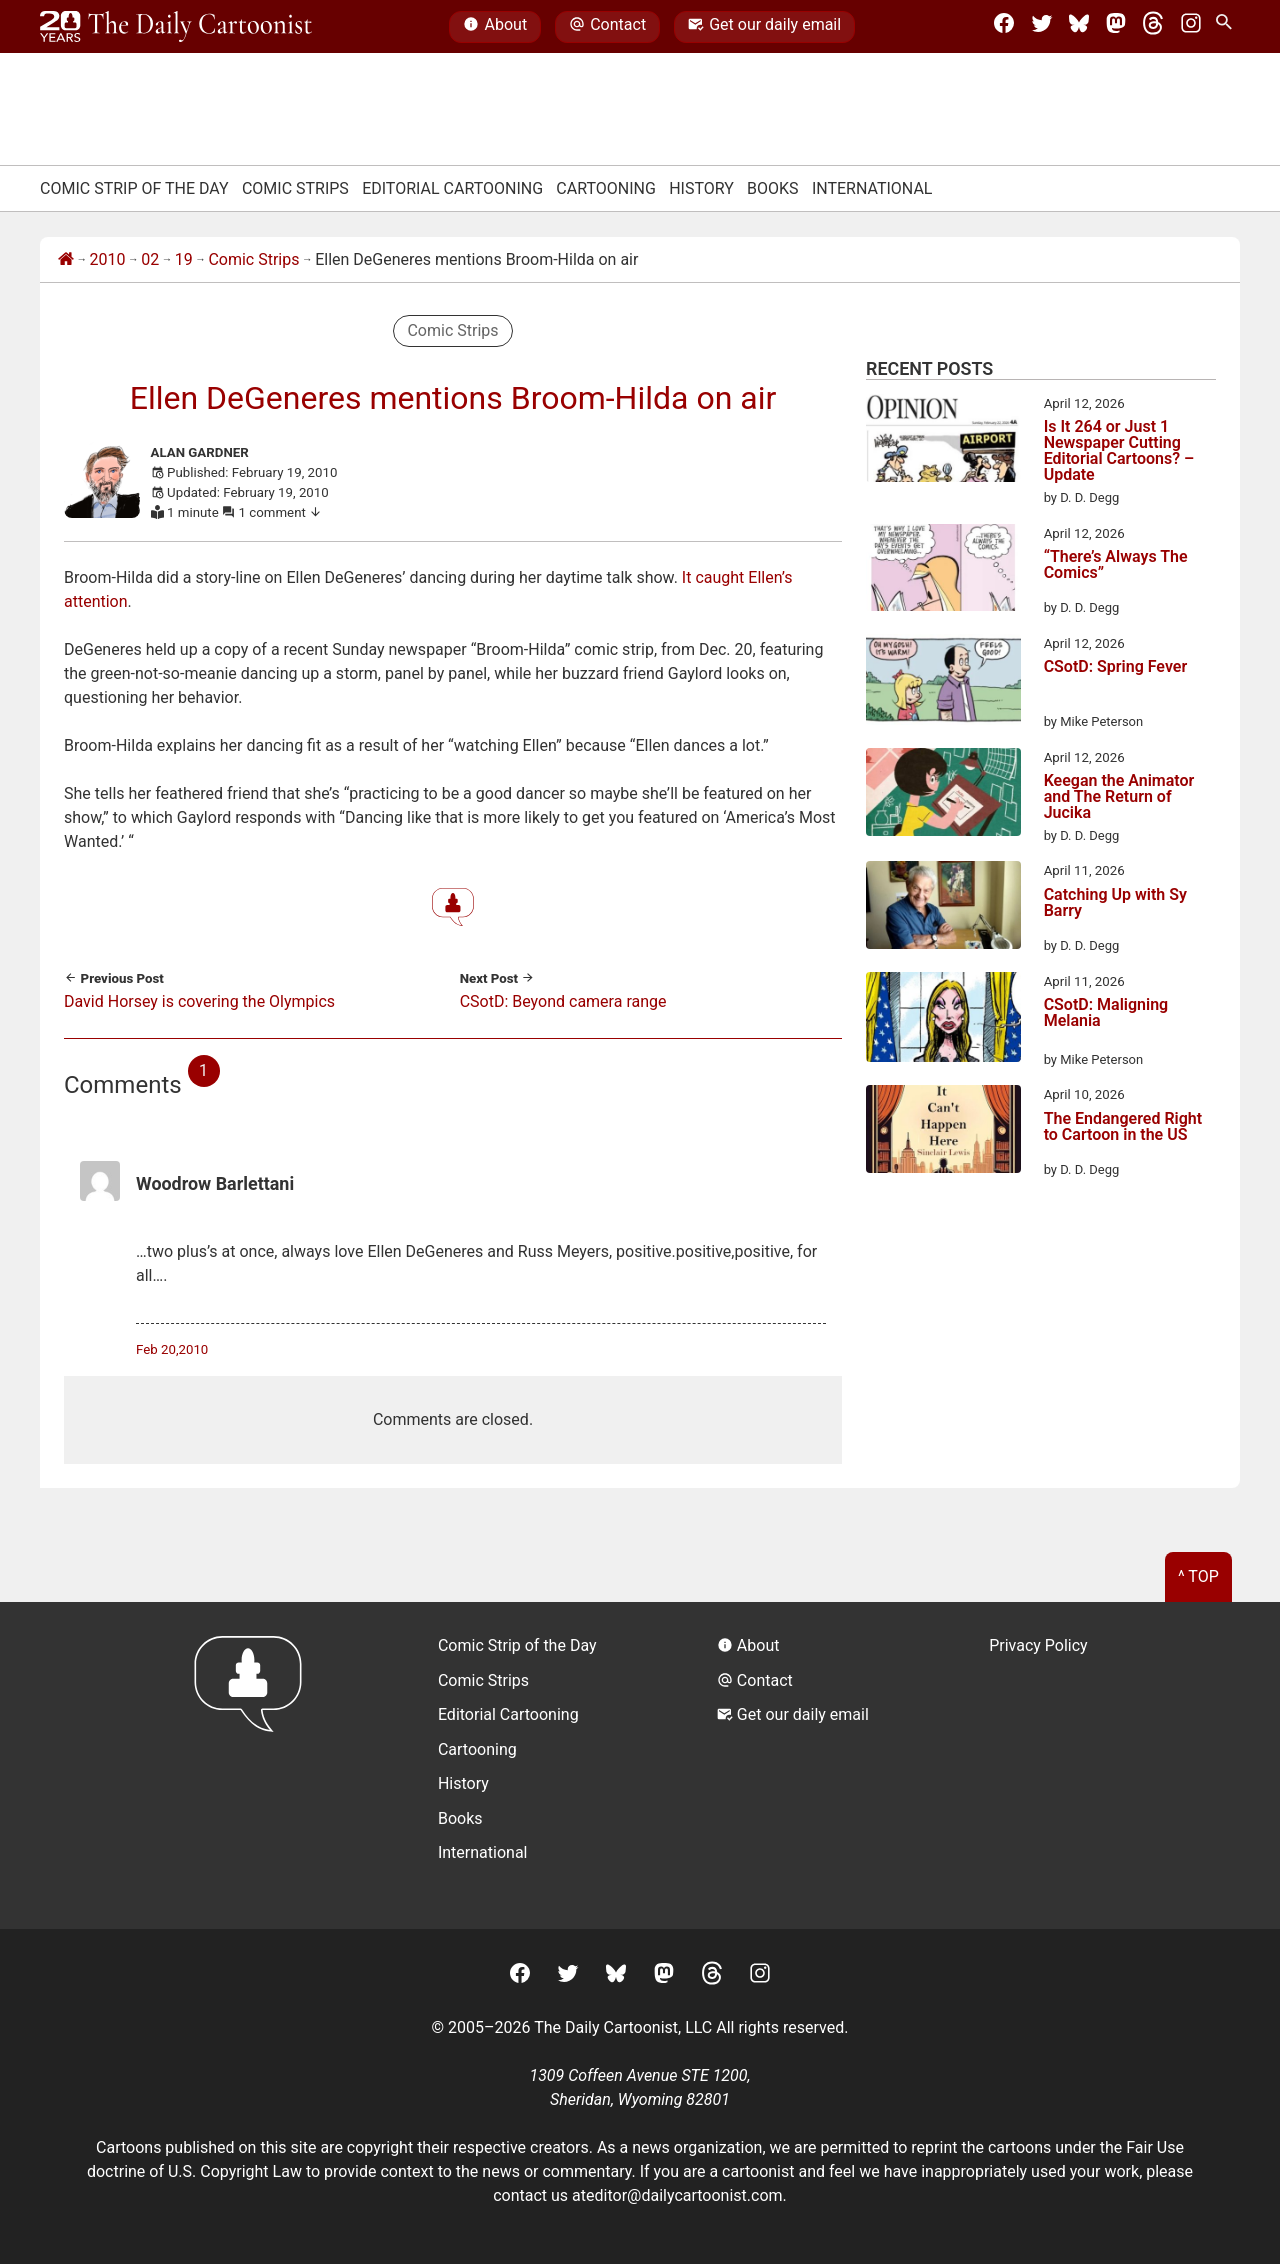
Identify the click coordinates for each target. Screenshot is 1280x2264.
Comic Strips (295, 188)
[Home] (66, 260)
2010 (108, 259)
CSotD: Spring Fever (1116, 667)
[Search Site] (1228, 27)
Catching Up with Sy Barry (1115, 903)
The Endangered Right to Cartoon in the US (1123, 1127)
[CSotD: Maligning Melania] (943, 1021)
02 (150, 259)
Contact (607, 27)
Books (773, 188)
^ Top (1198, 1576)
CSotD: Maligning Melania (1106, 1013)
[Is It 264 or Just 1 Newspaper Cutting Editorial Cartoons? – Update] (943, 441)
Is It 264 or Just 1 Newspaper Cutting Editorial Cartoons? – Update (1119, 451)
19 (184, 259)
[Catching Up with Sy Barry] (943, 908)
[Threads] (1153, 27)
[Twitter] (1042, 27)
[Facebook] (1004, 27)
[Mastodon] (1116, 27)
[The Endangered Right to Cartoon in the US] (943, 1132)
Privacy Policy (1038, 1645)
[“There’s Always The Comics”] (943, 571)
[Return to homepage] (254, 1765)
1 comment (281, 512)
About (495, 27)
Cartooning (606, 188)
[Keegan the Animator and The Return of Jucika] (943, 795)
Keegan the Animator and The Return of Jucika (1119, 797)
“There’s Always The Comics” (1116, 565)
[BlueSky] (1079, 27)
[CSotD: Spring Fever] (943, 683)
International (872, 188)
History (701, 188)
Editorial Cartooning (452, 188)
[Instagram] (1191, 27)
